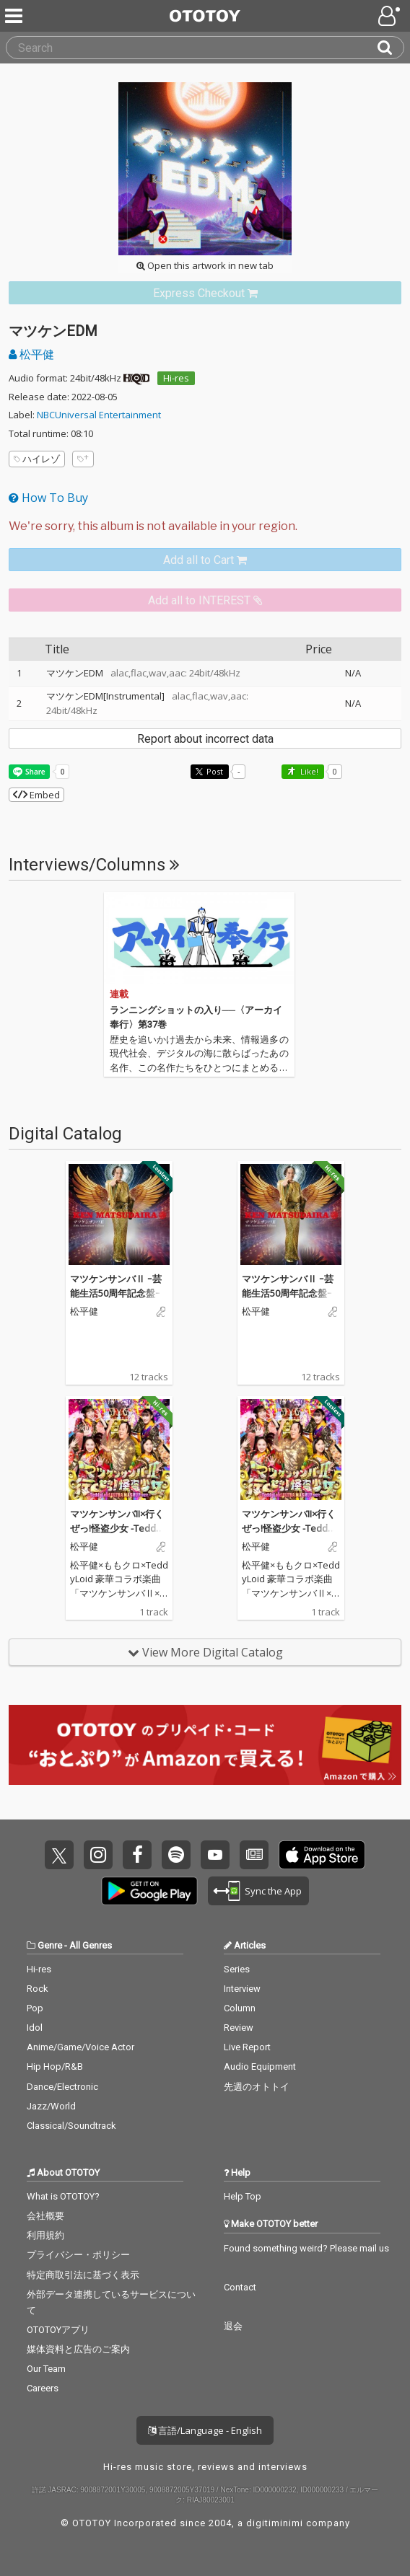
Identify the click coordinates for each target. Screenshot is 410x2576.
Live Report (247, 2047)
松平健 (31, 354)
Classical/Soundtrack (71, 2125)
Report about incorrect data (205, 739)
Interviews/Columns (94, 865)
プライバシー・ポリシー (78, 2254)
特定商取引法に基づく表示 (83, 2275)
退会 (233, 2326)
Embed (36, 794)
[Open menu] (390, 16)
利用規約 (45, 2235)
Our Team (46, 2368)
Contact (240, 2287)
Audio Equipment (260, 2066)
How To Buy (48, 498)
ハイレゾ (37, 458)
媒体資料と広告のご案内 (78, 2349)
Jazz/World (51, 2106)
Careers (42, 2388)
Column (240, 2008)
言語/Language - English (205, 2430)
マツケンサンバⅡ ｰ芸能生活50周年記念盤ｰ (116, 1286)
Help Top (242, 2196)
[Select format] (205, 526)
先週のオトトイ (256, 2086)
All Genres (90, 1945)
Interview (242, 1988)
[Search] (391, 47)
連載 (119, 994)
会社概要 (45, 2215)
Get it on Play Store (149, 1890)
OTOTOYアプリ (58, 2329)
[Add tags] (83, 459)
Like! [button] (308, 771)
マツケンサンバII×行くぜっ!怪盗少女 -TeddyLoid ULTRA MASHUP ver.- (118, 1535)
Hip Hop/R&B (55, 2066)
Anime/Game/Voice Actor (80, 2047)
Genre (50, 1945)
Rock (37, 1988)
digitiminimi (274, 2523)
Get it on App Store (322, 1854)
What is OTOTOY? (63, 2196)
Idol (35, 2027)
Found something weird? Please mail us (306, 2248)
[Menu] (15, 16)
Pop (35, 2008)
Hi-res (176, 377)
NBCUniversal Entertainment (99, 414)
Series (237, 1969)
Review (238, 2027)
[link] (205, 293)
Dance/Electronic (62, 2086)
